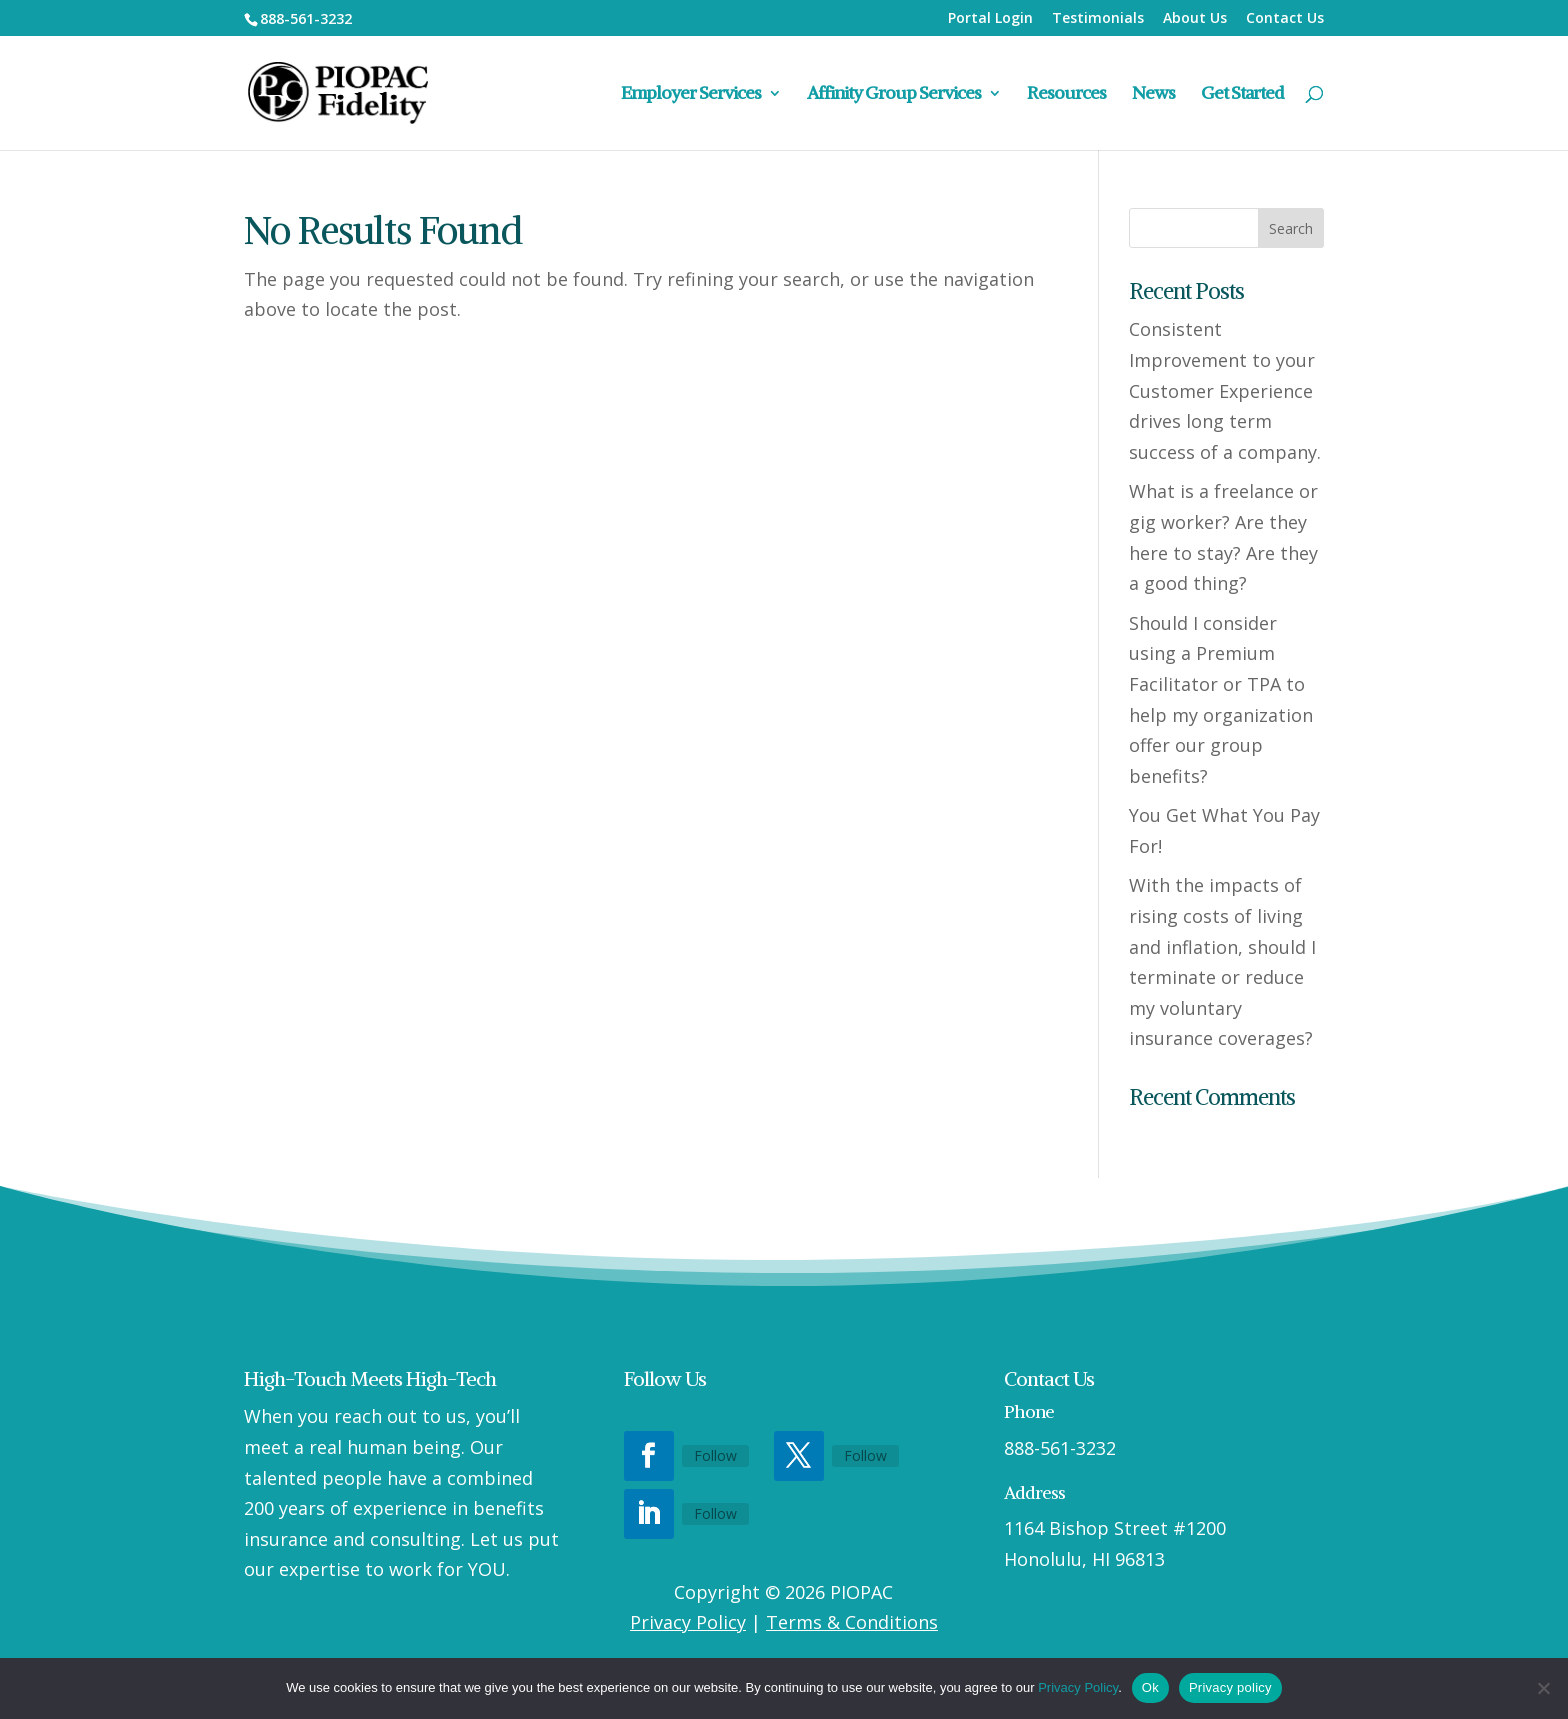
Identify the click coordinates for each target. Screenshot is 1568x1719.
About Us (1195, 19)
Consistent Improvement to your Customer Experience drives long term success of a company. (1225, 390)
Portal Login (990, 19)
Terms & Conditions (852, 1622)
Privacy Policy (688, 1622)
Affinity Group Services (894, 95)
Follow (715, 1455)
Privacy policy (1230, 1687)
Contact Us (1285, 19)
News (1153, 95)
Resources (1066, 95)
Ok (1150, 1687)
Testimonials (1098, 19)
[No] (1543, 1688)
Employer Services (691, 95)
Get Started (1242, 95)
